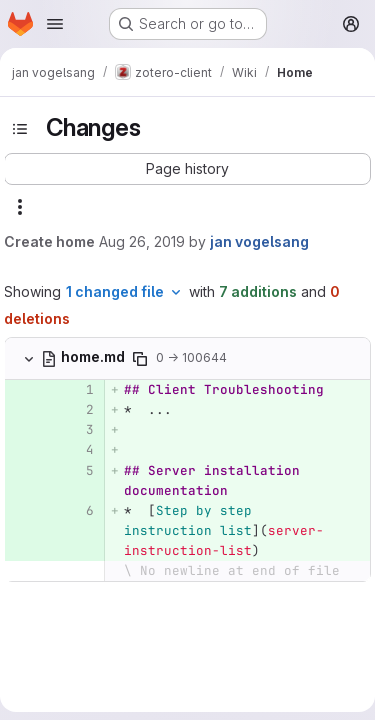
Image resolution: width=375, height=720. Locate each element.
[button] (187, 169)
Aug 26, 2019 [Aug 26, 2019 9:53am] (142, 241)
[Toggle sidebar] (20, 129)
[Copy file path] (140, 359)
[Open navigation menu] (55, 24)
